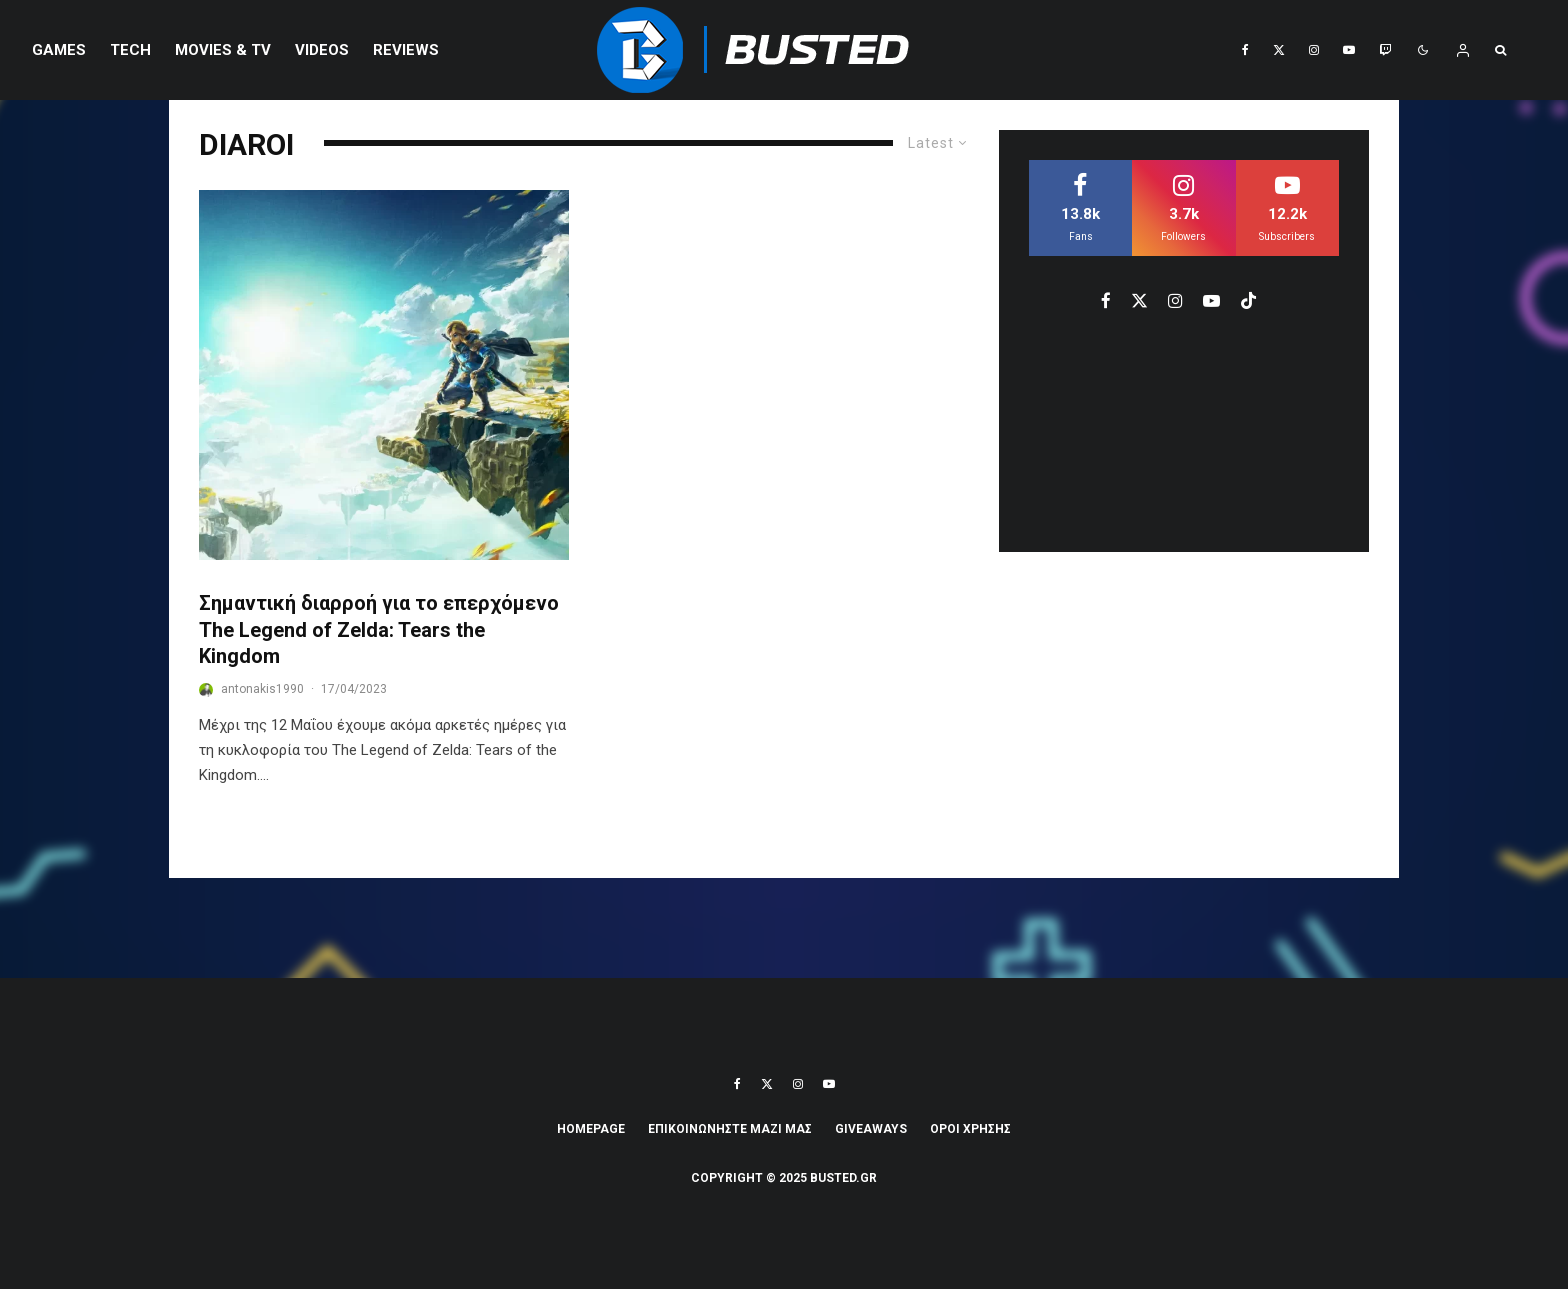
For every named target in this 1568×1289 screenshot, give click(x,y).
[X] (1279, 50)
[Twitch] (1385, 50)
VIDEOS (322, 50)
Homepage (591, 1129)
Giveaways (871, 1129)
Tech (130, 50)
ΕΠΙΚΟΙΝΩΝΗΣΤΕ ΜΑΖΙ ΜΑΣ (730, 1129)
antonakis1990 (262, 689)
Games (59, 50)
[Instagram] (1314, 50)
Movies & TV (223, 50)
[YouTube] (1349, 50)
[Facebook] (1245, 50)
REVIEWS (406, 50)
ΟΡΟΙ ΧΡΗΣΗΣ (970, 1129)
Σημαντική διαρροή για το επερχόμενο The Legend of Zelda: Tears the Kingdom (379, 629)
